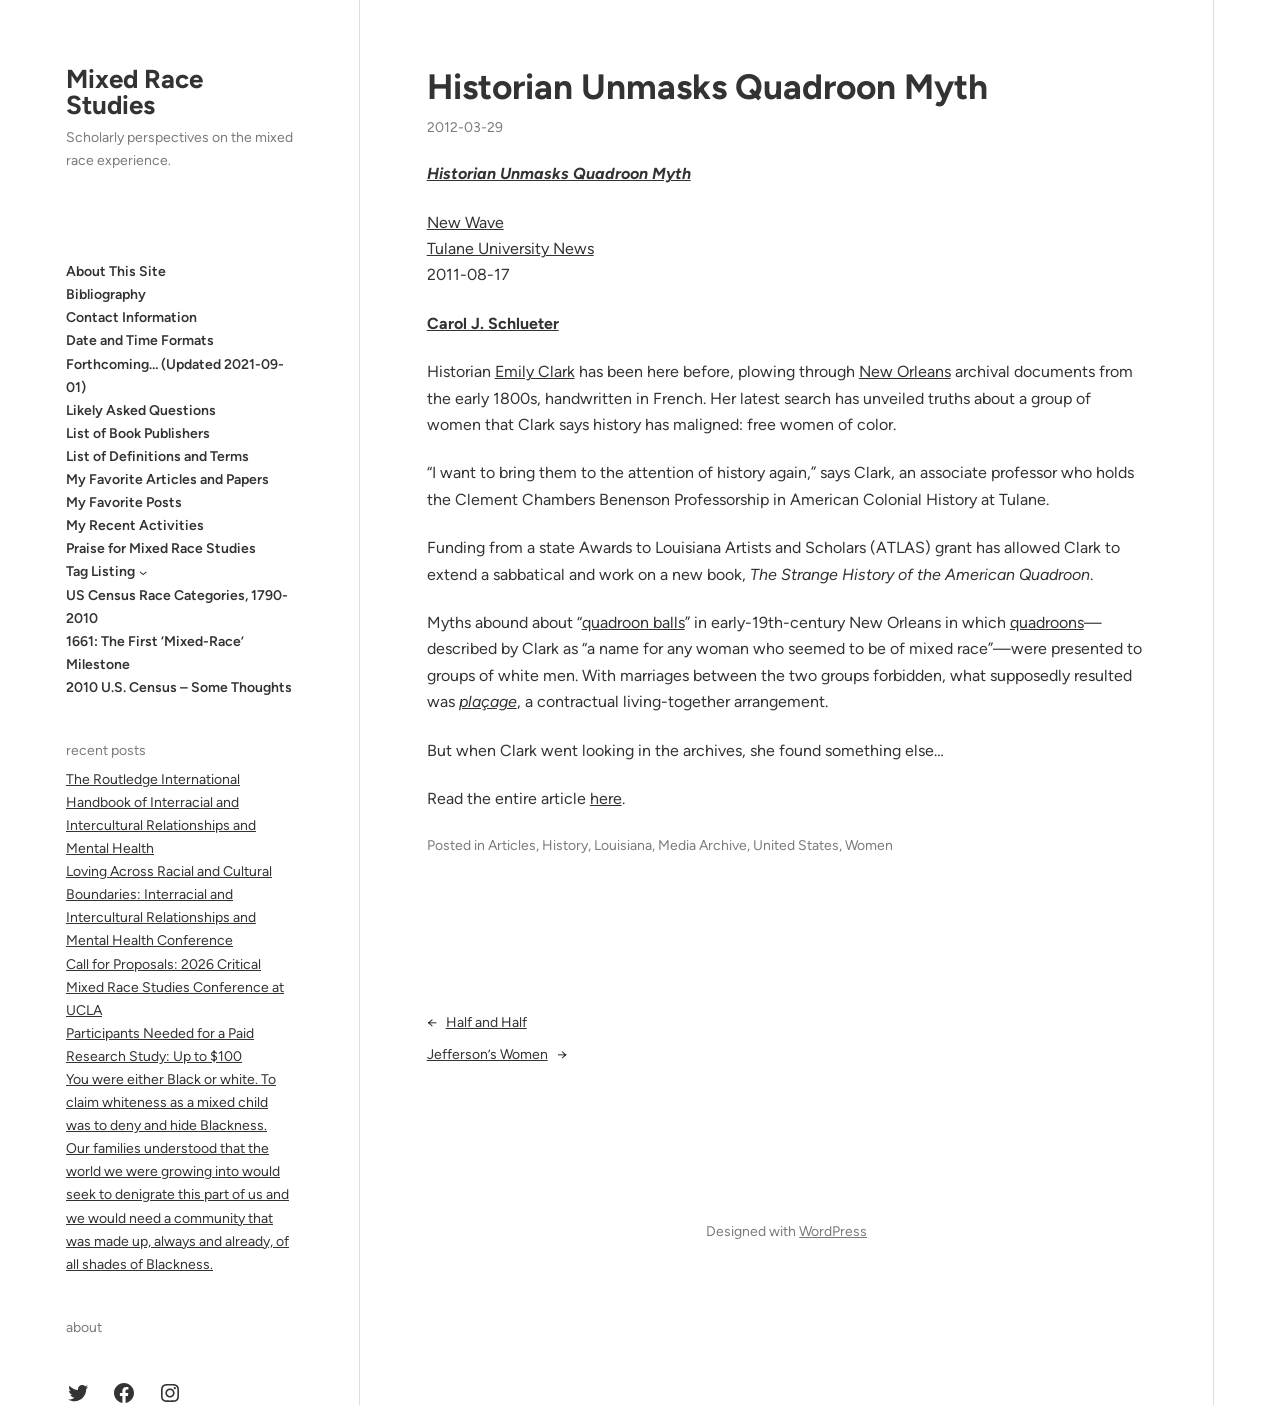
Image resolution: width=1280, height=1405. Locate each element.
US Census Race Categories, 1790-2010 (177, 607)
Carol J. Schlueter (493, 323)
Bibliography (106, 294)
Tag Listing (100, 571)
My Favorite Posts (124, 502)
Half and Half (486, 1022)
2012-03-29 (465, 127)
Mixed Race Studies (134, 92)
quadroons (1047, 622)
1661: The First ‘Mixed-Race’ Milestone (155, 653)
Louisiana (623, 845)
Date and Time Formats (140, 340)
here (606, 798)
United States (796, 845)
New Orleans (905, 371)
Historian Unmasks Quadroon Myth (707, 87)
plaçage (488, 701)
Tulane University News (510, 248)
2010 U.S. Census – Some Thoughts (179, 687)
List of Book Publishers (138, 433)
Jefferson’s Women (487, 1054)
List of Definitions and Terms (157, 456)
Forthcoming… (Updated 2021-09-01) (175, 376)
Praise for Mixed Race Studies (161, 548)
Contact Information (131, 317)
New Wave (465, 222)
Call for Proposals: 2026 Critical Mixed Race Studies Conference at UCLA (175, 987)
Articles (512, 845)
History (565, 845)
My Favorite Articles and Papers (167, 479)
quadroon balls (633, 622)
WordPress (833, 1231)
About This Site (116, 271)
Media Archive (702, 845)
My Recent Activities (135, 525)
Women (869, 845)
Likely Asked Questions (141, 410)
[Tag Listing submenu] (143, 572)
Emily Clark (535, 371)
